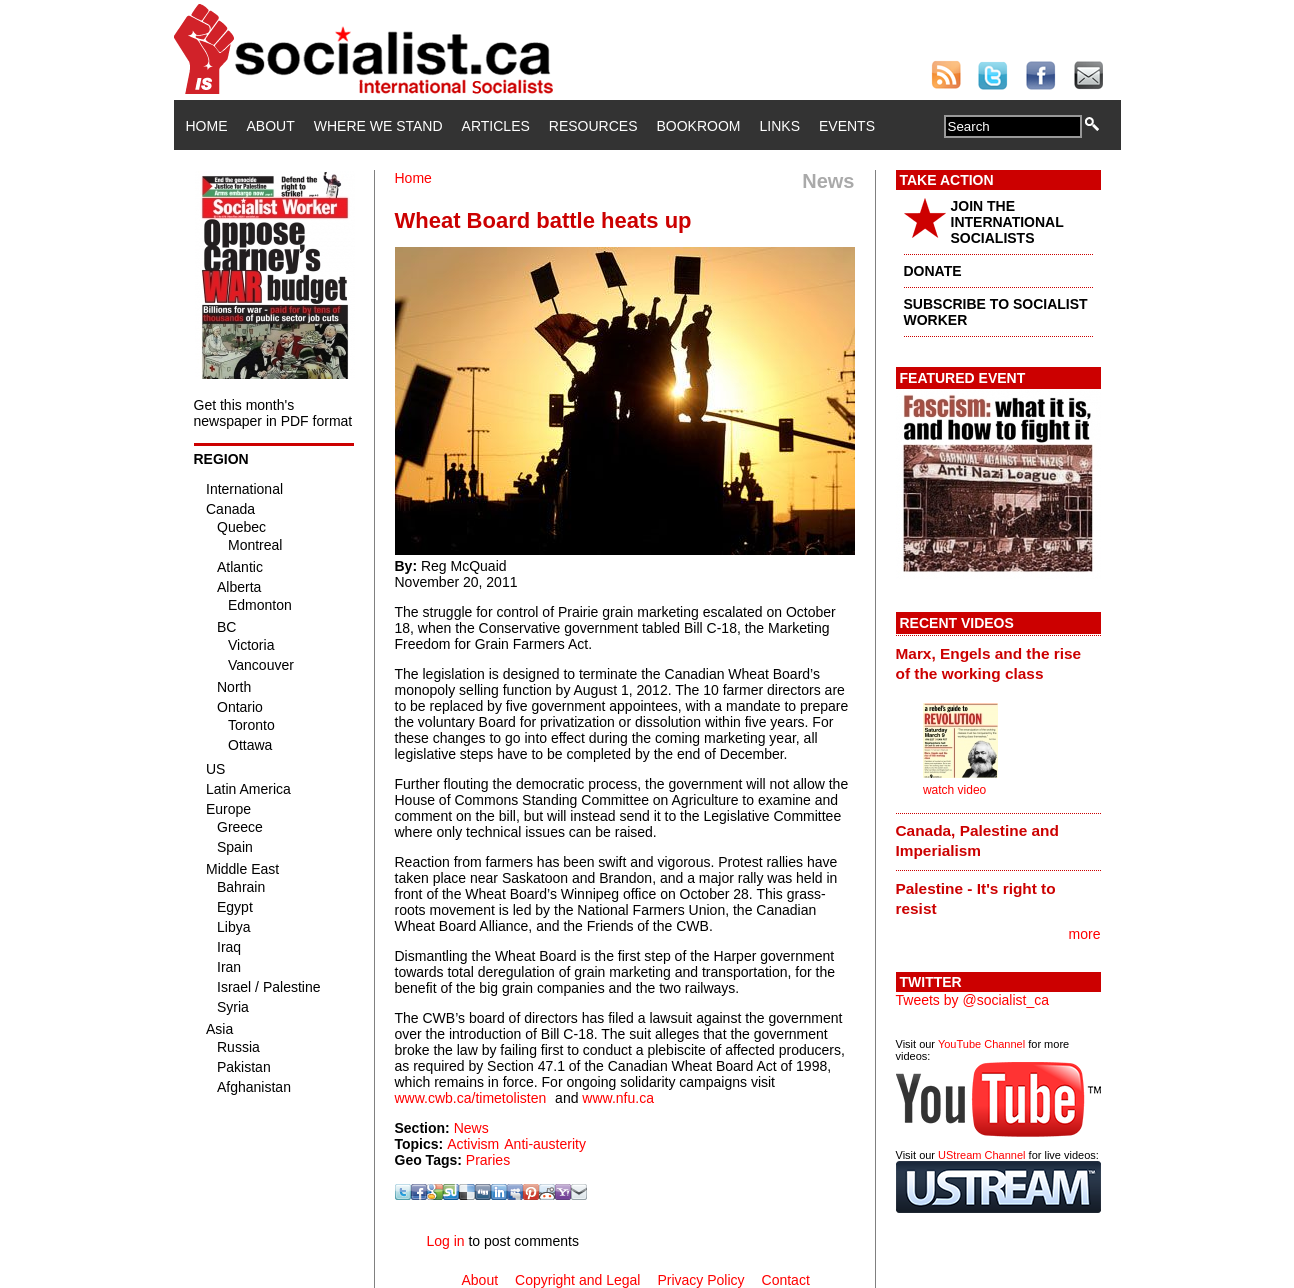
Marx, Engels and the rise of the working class (989, 663)
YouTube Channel (981, 1044)
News (471, 1128)
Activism (473, 1144)
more (1085, 934)
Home (207, 126)
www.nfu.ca (618, 1098)
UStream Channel (981, 1155)
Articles (496, 126)
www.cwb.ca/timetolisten (471, 1098)
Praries (488, 1160)
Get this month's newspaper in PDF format (273, 413)
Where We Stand (378, 126)
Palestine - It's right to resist (976, 898)
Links (780, 126)
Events (847, 126)
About (271, 126)
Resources (593, 126)
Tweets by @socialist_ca (973, 1000)
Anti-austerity (545, 1144)
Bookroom (699, 126)
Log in (445, 1241)
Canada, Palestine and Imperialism (977, 840)
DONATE (933, 271)
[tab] (998, 663)
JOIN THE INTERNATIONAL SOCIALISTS (1007, 222)
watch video (954, 790)
